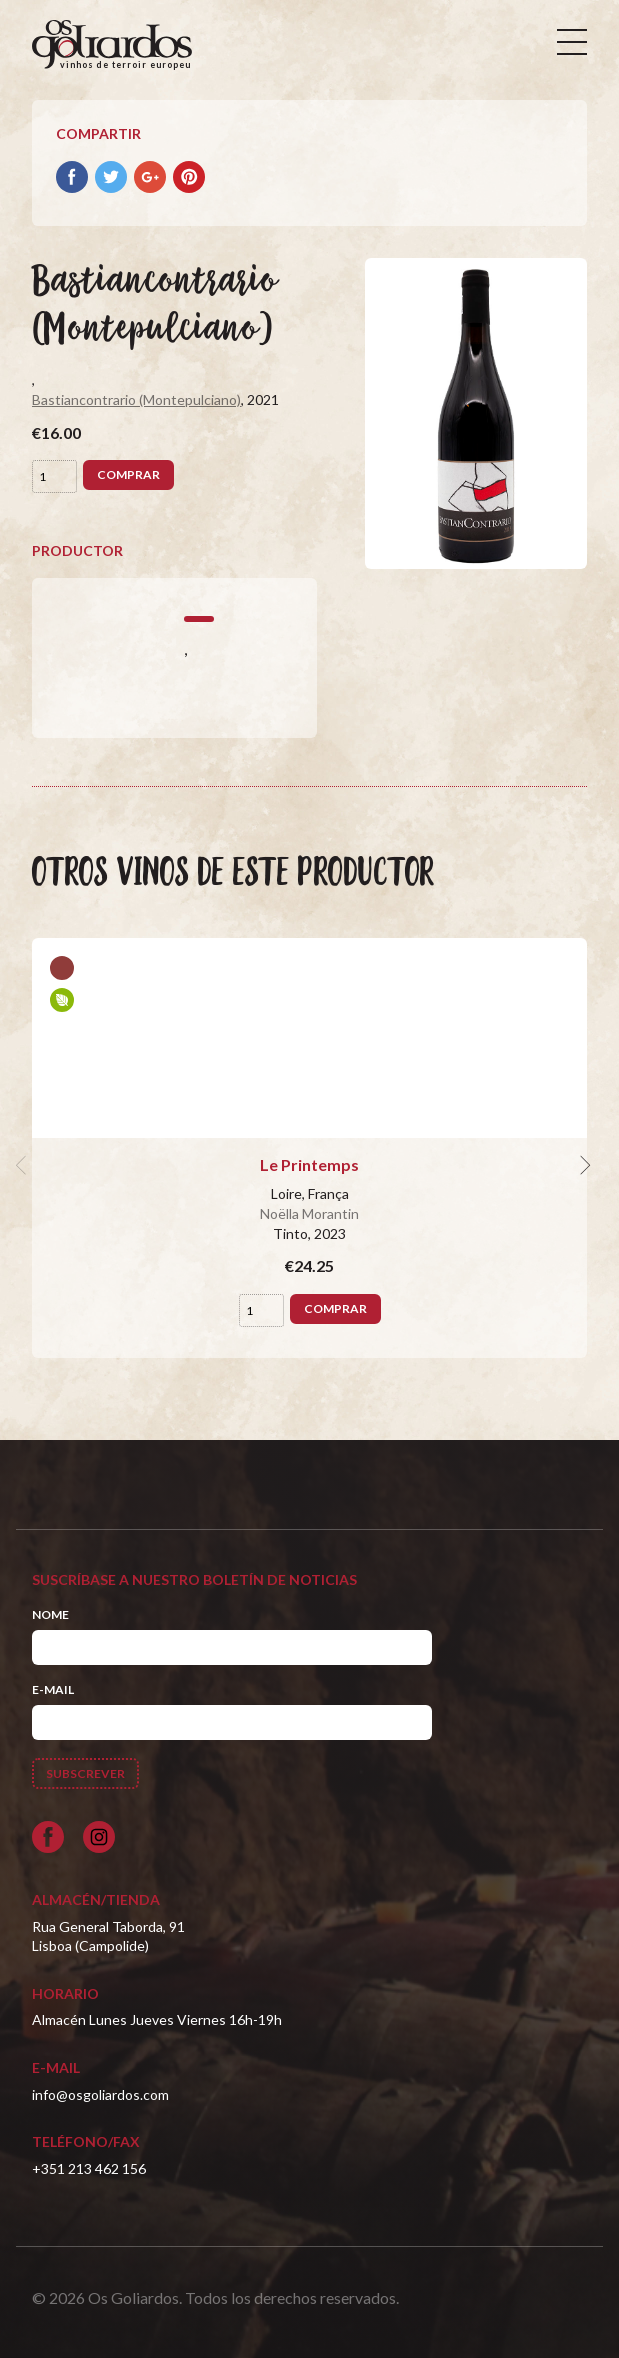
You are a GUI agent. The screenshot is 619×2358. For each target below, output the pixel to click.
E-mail (53, 1689)
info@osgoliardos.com (100, 2094)
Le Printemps (309, 1164)
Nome (50, 1614)
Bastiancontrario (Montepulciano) (136, 399)
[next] (583, 1165)
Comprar (128, 474)
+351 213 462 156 (89, 2168)
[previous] (24, 1165)
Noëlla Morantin (309, 1213)
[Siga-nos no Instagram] (99, 1837)
